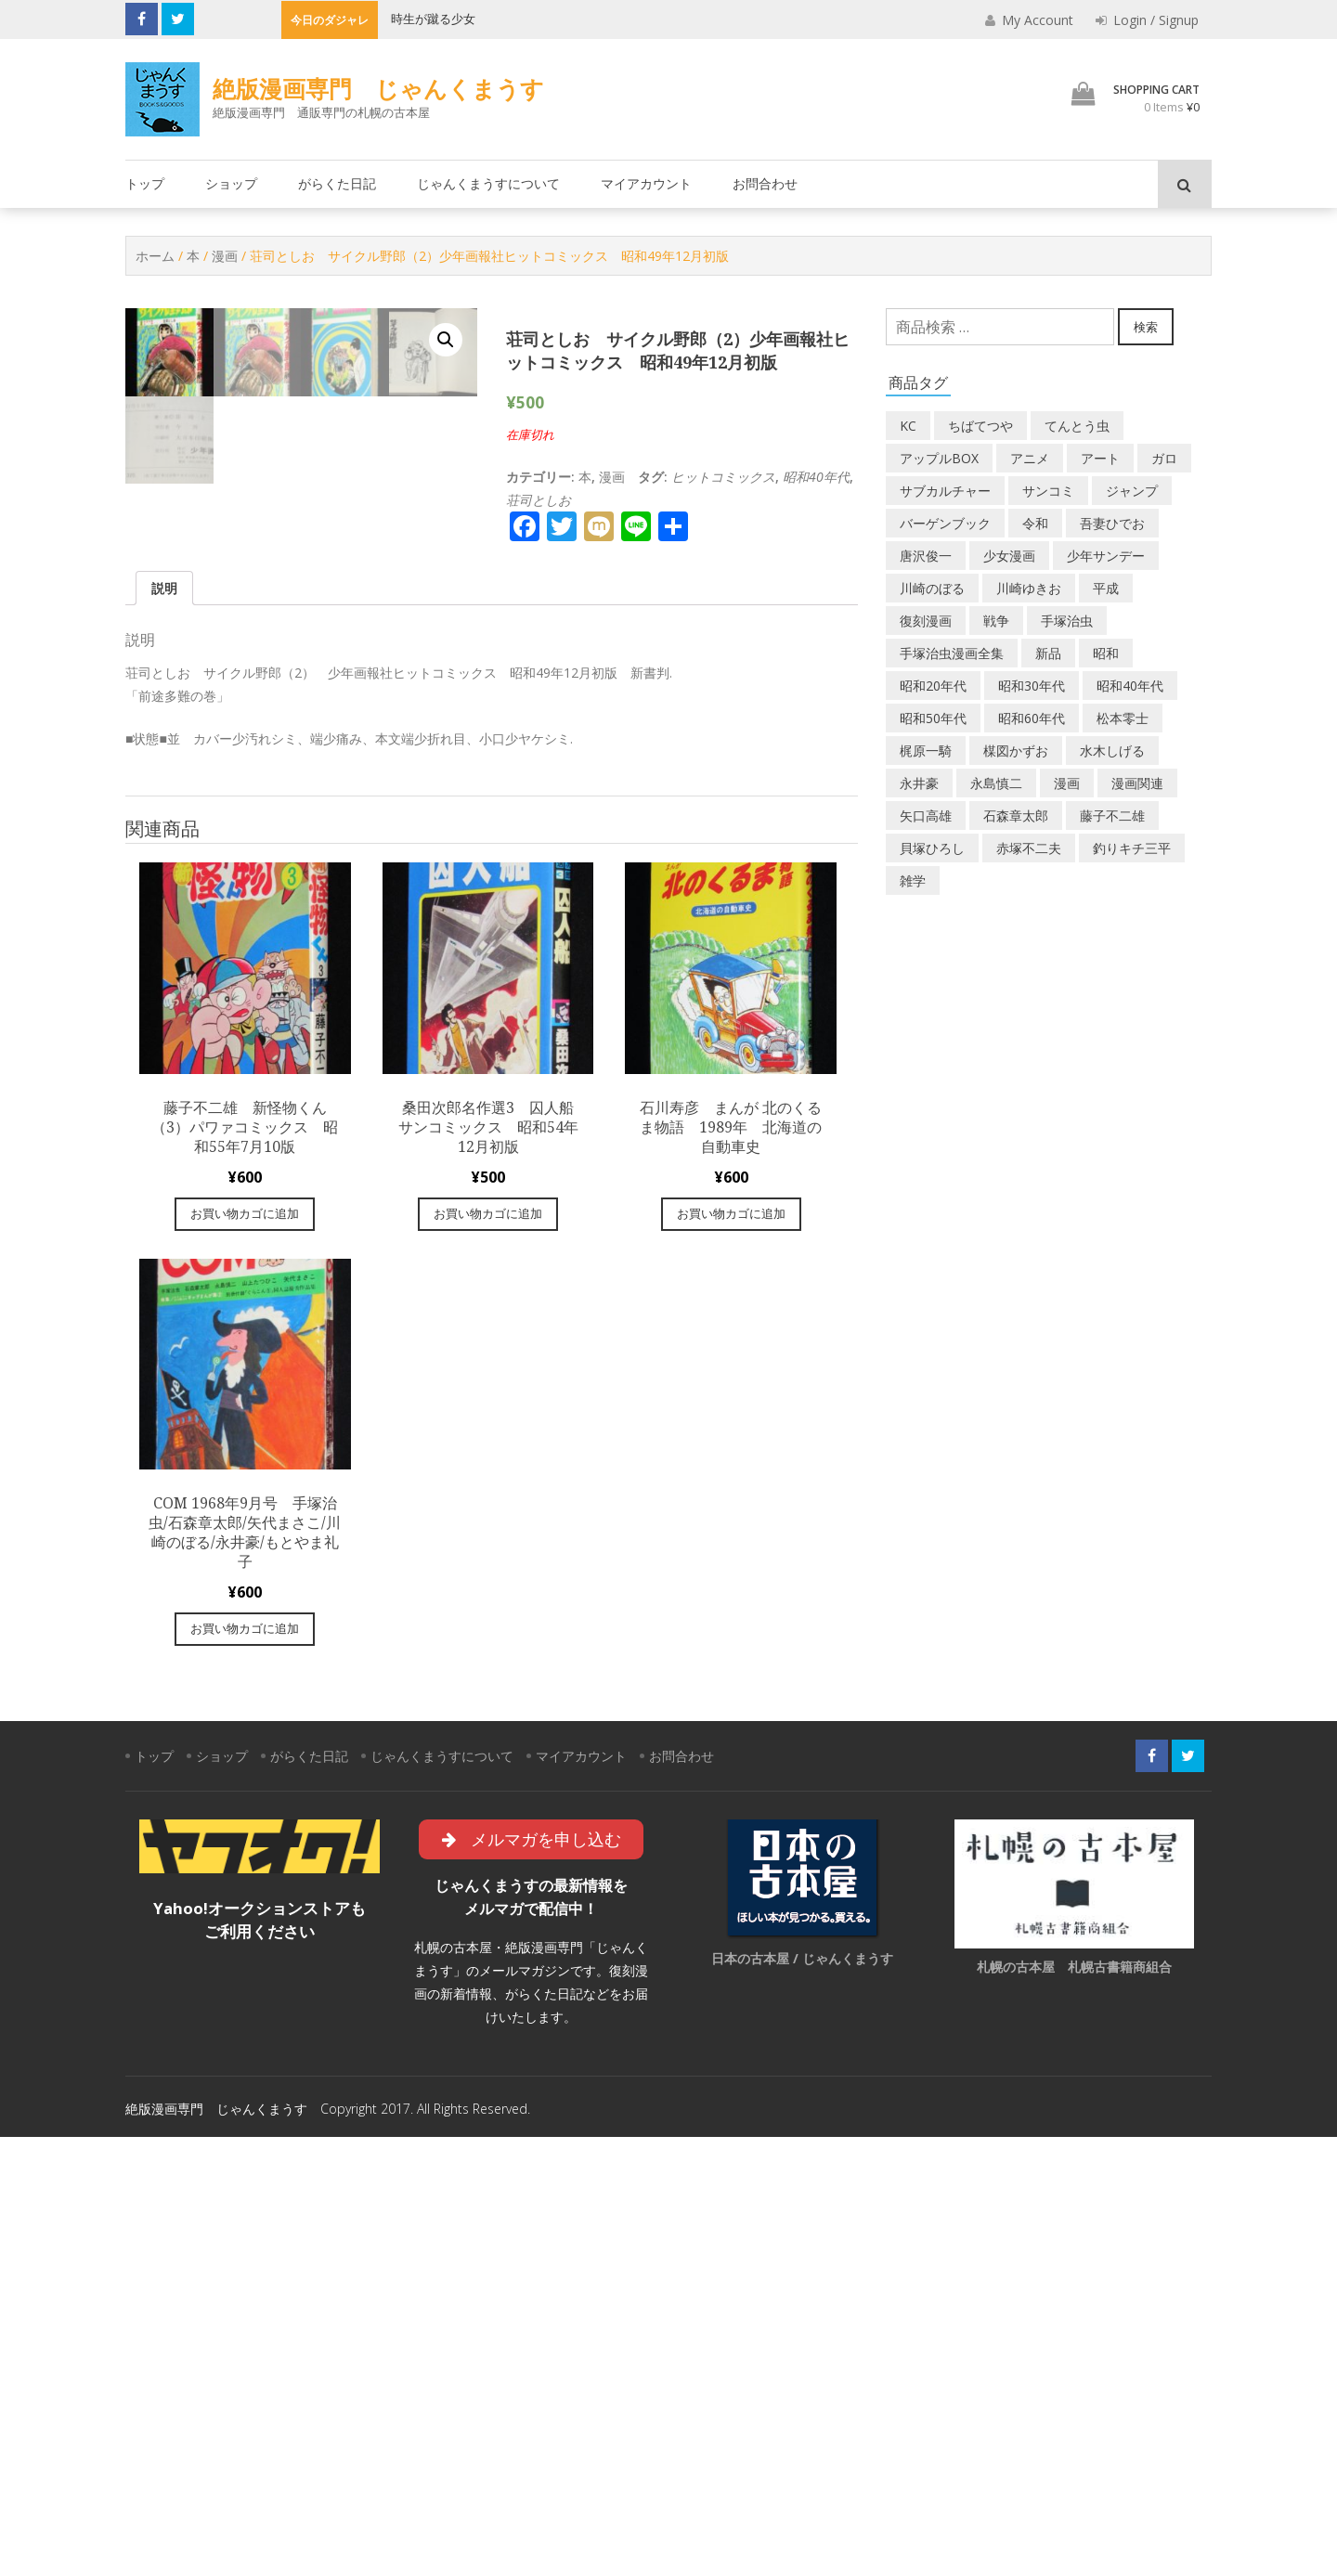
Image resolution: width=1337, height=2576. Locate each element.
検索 (1146, 326)
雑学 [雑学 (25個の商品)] (913, 880)
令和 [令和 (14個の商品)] (1035, 523)
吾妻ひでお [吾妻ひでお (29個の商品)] (1112, 523)
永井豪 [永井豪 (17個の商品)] (919, 783)
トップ (144, 183)
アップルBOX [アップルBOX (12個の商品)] (939, 458)
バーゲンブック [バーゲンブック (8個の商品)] (945, 523)
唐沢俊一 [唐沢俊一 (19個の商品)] (926, 555)
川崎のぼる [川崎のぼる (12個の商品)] (932, 588)
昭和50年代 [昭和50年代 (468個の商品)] (933, 718)
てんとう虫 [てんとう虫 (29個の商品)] (1077, 425)
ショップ (231, 183)
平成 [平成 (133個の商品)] (1106, 588)
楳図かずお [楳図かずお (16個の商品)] (1015, 750)
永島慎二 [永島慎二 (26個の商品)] (996, 783)
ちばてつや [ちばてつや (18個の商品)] (980, 425)
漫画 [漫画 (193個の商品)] (1067, 783)
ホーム (155, 256)
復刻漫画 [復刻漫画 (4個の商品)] (926, 620)
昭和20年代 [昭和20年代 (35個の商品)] (933, 685)
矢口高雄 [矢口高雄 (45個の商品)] (926, 815)
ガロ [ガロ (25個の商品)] (1164, 458)
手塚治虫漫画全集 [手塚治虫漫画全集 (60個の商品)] (952, 653)
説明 (164, 1026)
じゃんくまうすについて (488, 183)
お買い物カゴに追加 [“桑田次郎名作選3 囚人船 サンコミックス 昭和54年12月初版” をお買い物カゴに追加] (488, 1652)
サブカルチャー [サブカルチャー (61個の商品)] (945, 490)
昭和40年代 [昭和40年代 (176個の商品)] (1130, 685)
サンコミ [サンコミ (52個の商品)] (1048, 490)
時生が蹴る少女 (433, 18)
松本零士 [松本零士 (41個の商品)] (1123, 718)
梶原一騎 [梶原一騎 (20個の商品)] (926, 750)
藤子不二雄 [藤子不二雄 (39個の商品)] (1112, 815)
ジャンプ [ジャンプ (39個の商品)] (1132, 490)
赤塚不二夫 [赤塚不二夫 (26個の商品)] (1028, 848)
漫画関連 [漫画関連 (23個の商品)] (1137, 783)
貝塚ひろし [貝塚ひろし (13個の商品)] (932, 848)
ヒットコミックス (723, 476)
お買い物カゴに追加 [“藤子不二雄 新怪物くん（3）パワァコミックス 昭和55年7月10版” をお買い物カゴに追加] (244, 1652)
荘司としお (538, 500)
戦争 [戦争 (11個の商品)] (996, 620)
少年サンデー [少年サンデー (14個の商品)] (1106, 555)
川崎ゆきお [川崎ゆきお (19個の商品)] (1028, 588)
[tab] (164, 1026)
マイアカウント (646, 183)
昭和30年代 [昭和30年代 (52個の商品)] (1031, 685)
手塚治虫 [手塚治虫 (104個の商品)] (1067, 620)
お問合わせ (765, 183)
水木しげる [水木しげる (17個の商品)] (1112, 750)
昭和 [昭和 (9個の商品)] (1106, 653)
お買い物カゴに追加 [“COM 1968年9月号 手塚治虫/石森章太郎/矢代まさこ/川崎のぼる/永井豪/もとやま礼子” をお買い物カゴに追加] (244, 2067)
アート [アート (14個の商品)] (1100, 458)
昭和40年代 (816, 476)
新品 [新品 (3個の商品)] (1048, 653)
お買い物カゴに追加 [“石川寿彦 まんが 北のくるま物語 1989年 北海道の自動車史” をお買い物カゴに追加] (731, 1652)
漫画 (225, 256)
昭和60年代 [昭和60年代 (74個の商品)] (1031, 718)
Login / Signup (1147, 20)
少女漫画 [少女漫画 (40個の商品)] (1009, 555)
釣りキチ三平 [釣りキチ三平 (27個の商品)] (1132, 848)
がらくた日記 (337, 183)
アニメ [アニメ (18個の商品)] (1029, 458)
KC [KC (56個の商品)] (908, 425)
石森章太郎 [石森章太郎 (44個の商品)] (1015, 815)
